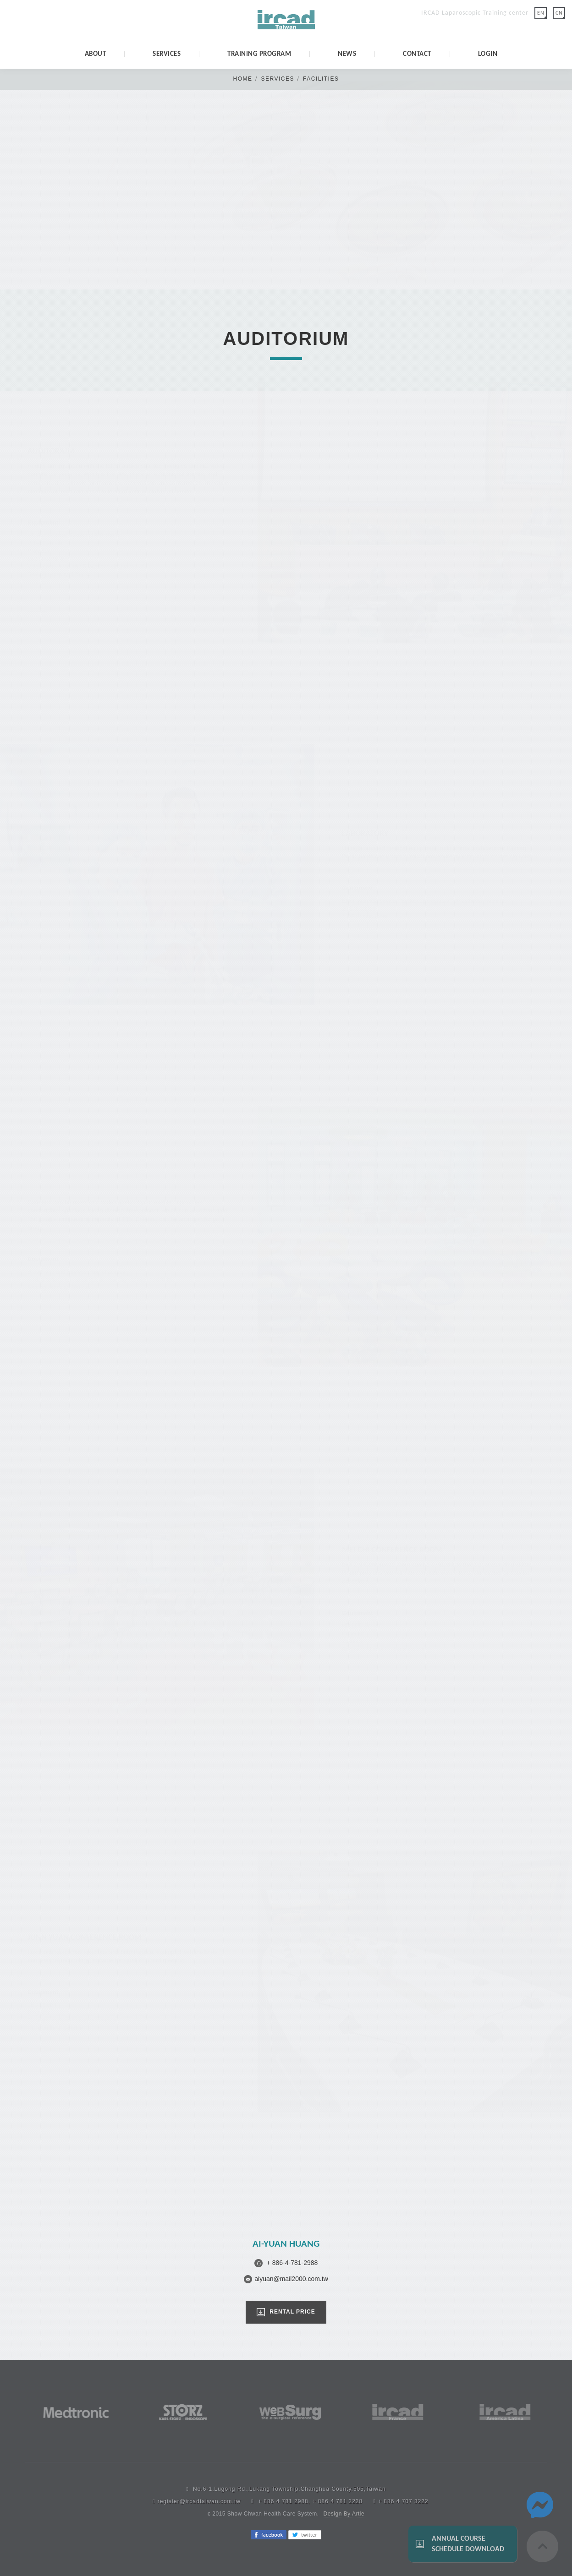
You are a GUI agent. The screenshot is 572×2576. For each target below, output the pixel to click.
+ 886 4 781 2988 (283, 2501)
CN (559, 13)
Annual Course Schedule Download (468, 2543)
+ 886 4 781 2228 (337, 2501)
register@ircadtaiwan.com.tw (199, 2501)
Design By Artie (344, 2514)
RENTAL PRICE (292, 2312)
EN (540, 13)
